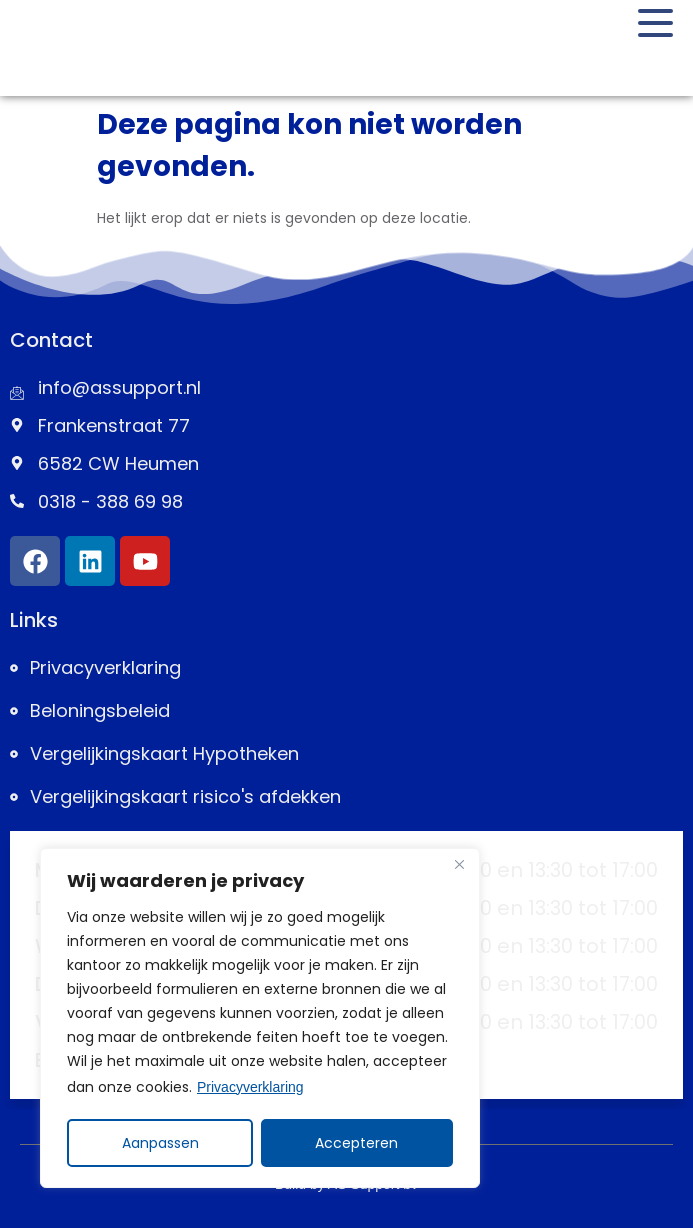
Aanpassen (160, 1143)
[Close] (459, 867)
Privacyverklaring (250, 1089)
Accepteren (357, 1143)
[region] (260, 1019)
